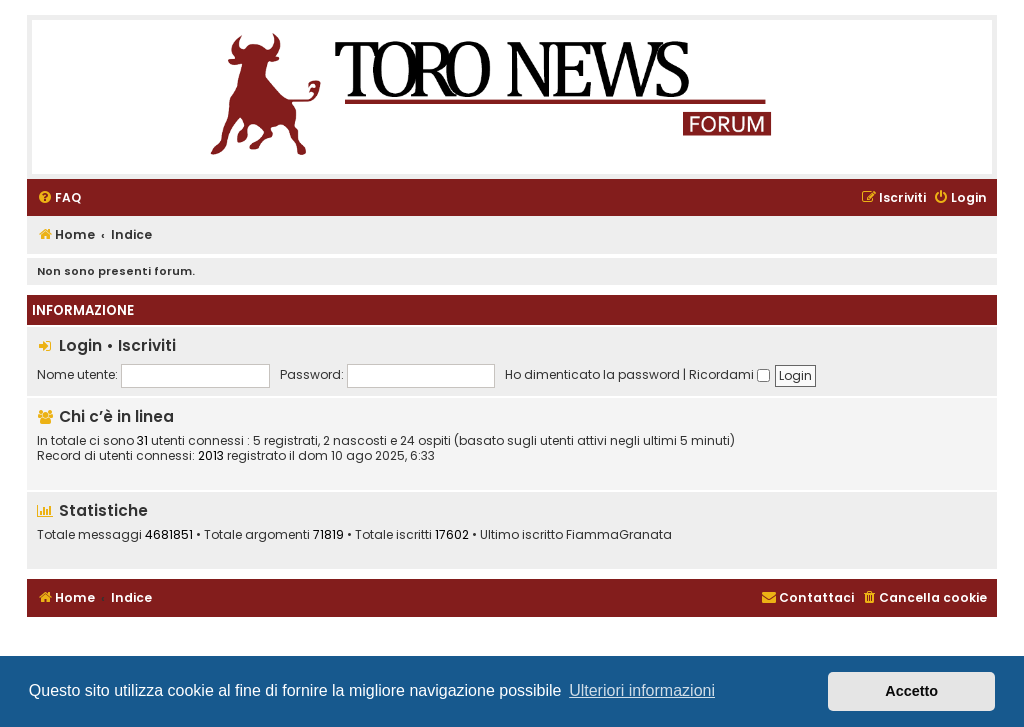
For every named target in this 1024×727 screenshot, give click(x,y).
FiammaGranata (619, 535)
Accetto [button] (911, 691)
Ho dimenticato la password (592, 374)
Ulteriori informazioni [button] (642, 690)
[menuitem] (59, 198)
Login (80, 345)
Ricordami (729, 374)
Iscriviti (147, 345)
